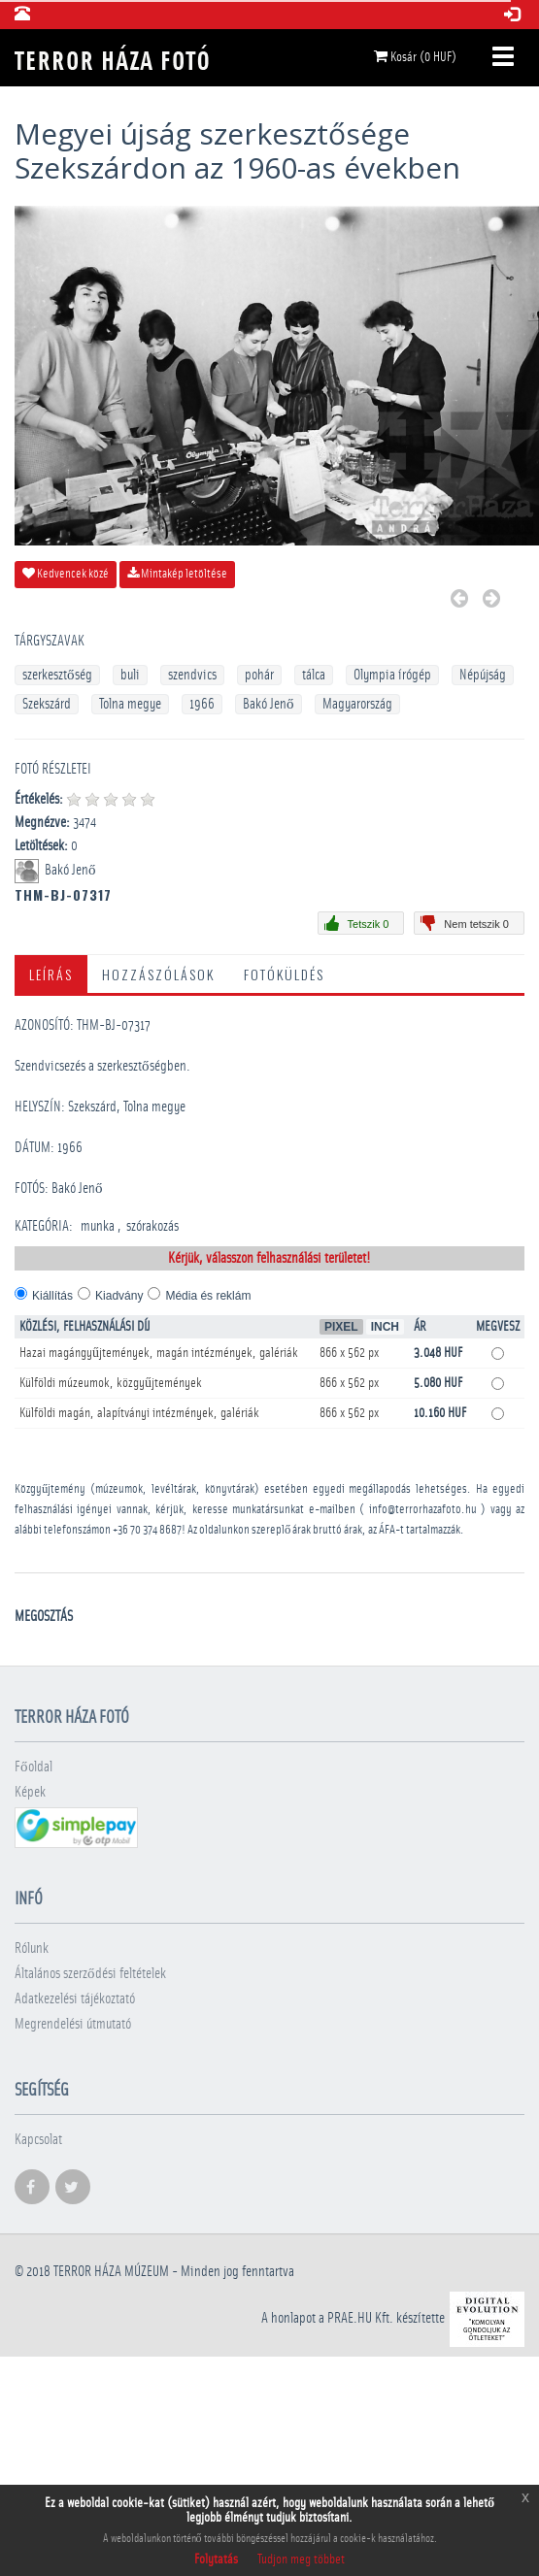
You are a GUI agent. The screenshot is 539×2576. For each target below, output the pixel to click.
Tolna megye (130, 704)
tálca (313, 675)
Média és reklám (208, 1296)
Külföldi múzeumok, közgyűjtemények (110, 1383)
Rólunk (32, 1948)
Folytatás (216, 2559)
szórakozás (152, 1226)
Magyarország (357, 704)
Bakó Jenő (268, 704)
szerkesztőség (57, 675)
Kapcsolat (38, 2139)
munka (98, 1226)
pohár (259, 675)
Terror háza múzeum (111, 2271)
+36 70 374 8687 (147, 1530)
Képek (30, 1792)
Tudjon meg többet (301, 2559)
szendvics (192, 675)
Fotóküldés (284, 974)
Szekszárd (46, 704)
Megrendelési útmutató (73, 2024)
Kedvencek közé (65, 573)
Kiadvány (119, 1296)
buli (130, 675)
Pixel (341, 1327)
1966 (202, 704)
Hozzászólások (158, 974)
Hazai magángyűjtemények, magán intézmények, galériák (158, 1353)
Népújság (482, 675)
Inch (385, 1327)
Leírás (51, 974)
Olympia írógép (392, 675)
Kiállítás (52, 1296)
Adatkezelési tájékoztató (75, 1999)
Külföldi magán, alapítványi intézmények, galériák (139, 1413)
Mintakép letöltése (177, 573)
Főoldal (33, 1767)
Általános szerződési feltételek (90, 1973)
